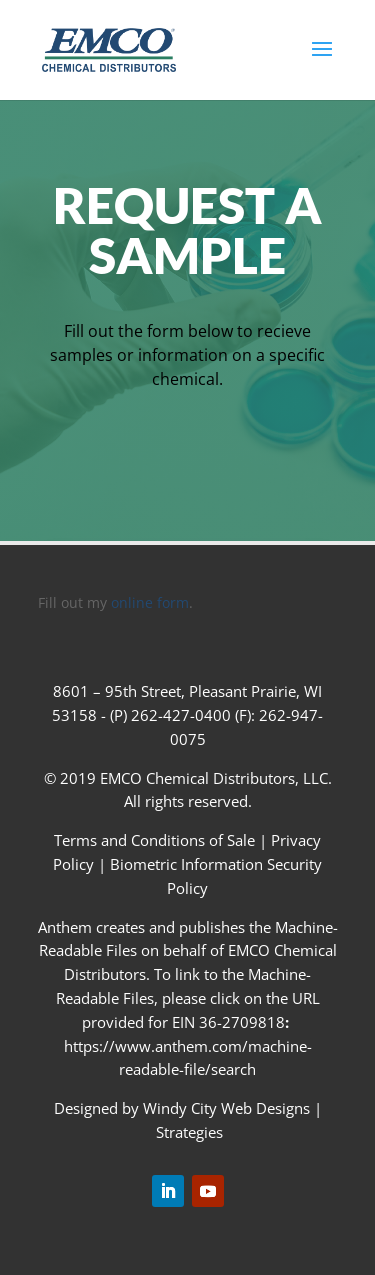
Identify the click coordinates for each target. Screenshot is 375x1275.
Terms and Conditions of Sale (156, 840)
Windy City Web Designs (226, 1108)
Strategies (189, 1132)
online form (150, 602)
